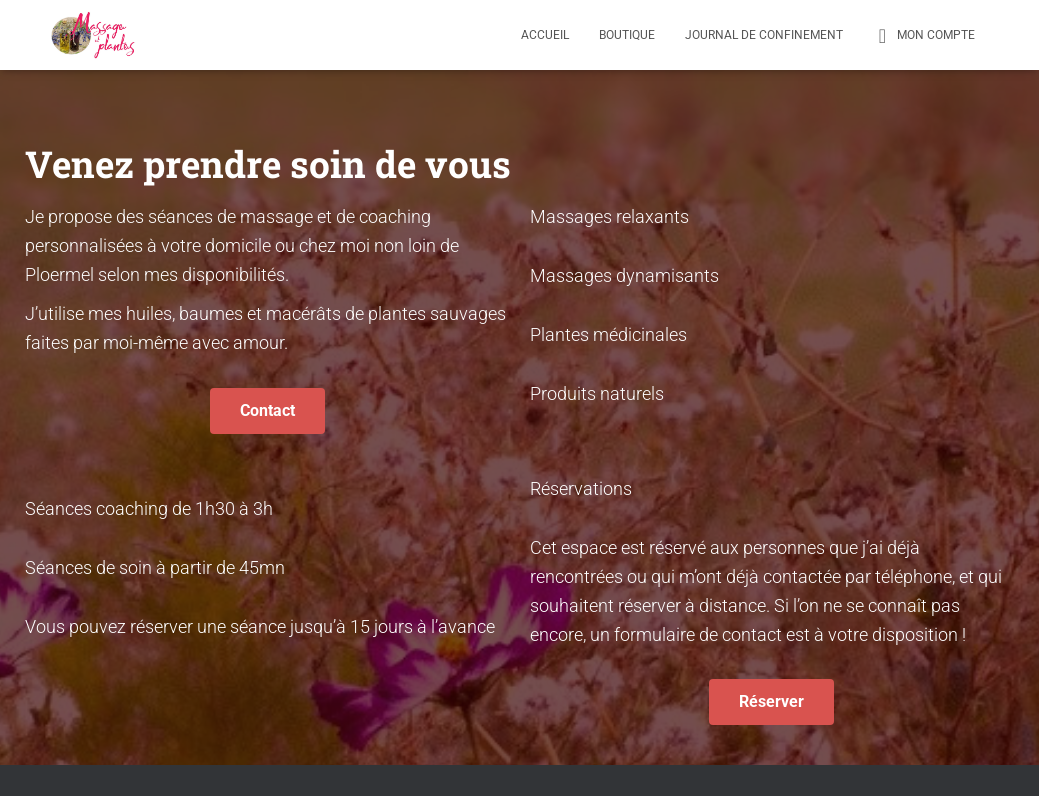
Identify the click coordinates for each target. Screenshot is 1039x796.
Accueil (545, 35)
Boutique (627, 35)
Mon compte (924, 36)
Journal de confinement (764, 35)
